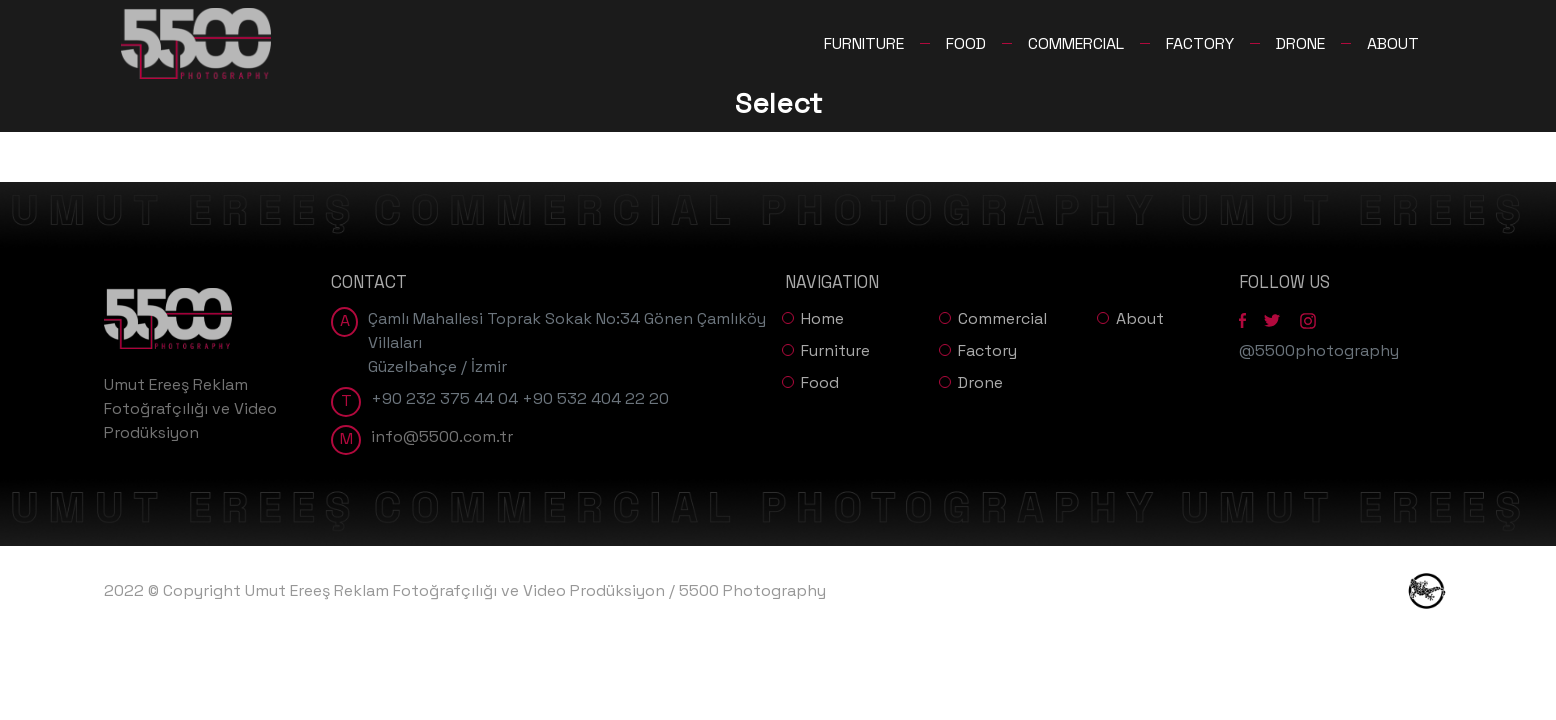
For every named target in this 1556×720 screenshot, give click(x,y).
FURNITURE (864, 43)
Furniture (835, 350)
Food (820, 382)
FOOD (966, 43)
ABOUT (1393, 43)
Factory (987, 350)
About (1140, 318)
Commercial (1002, 318)
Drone (980, 382)
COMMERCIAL (1076, 43)
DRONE (1300, 43)
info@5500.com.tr (442, 436)
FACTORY (1200, 43)
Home (822, 318)
